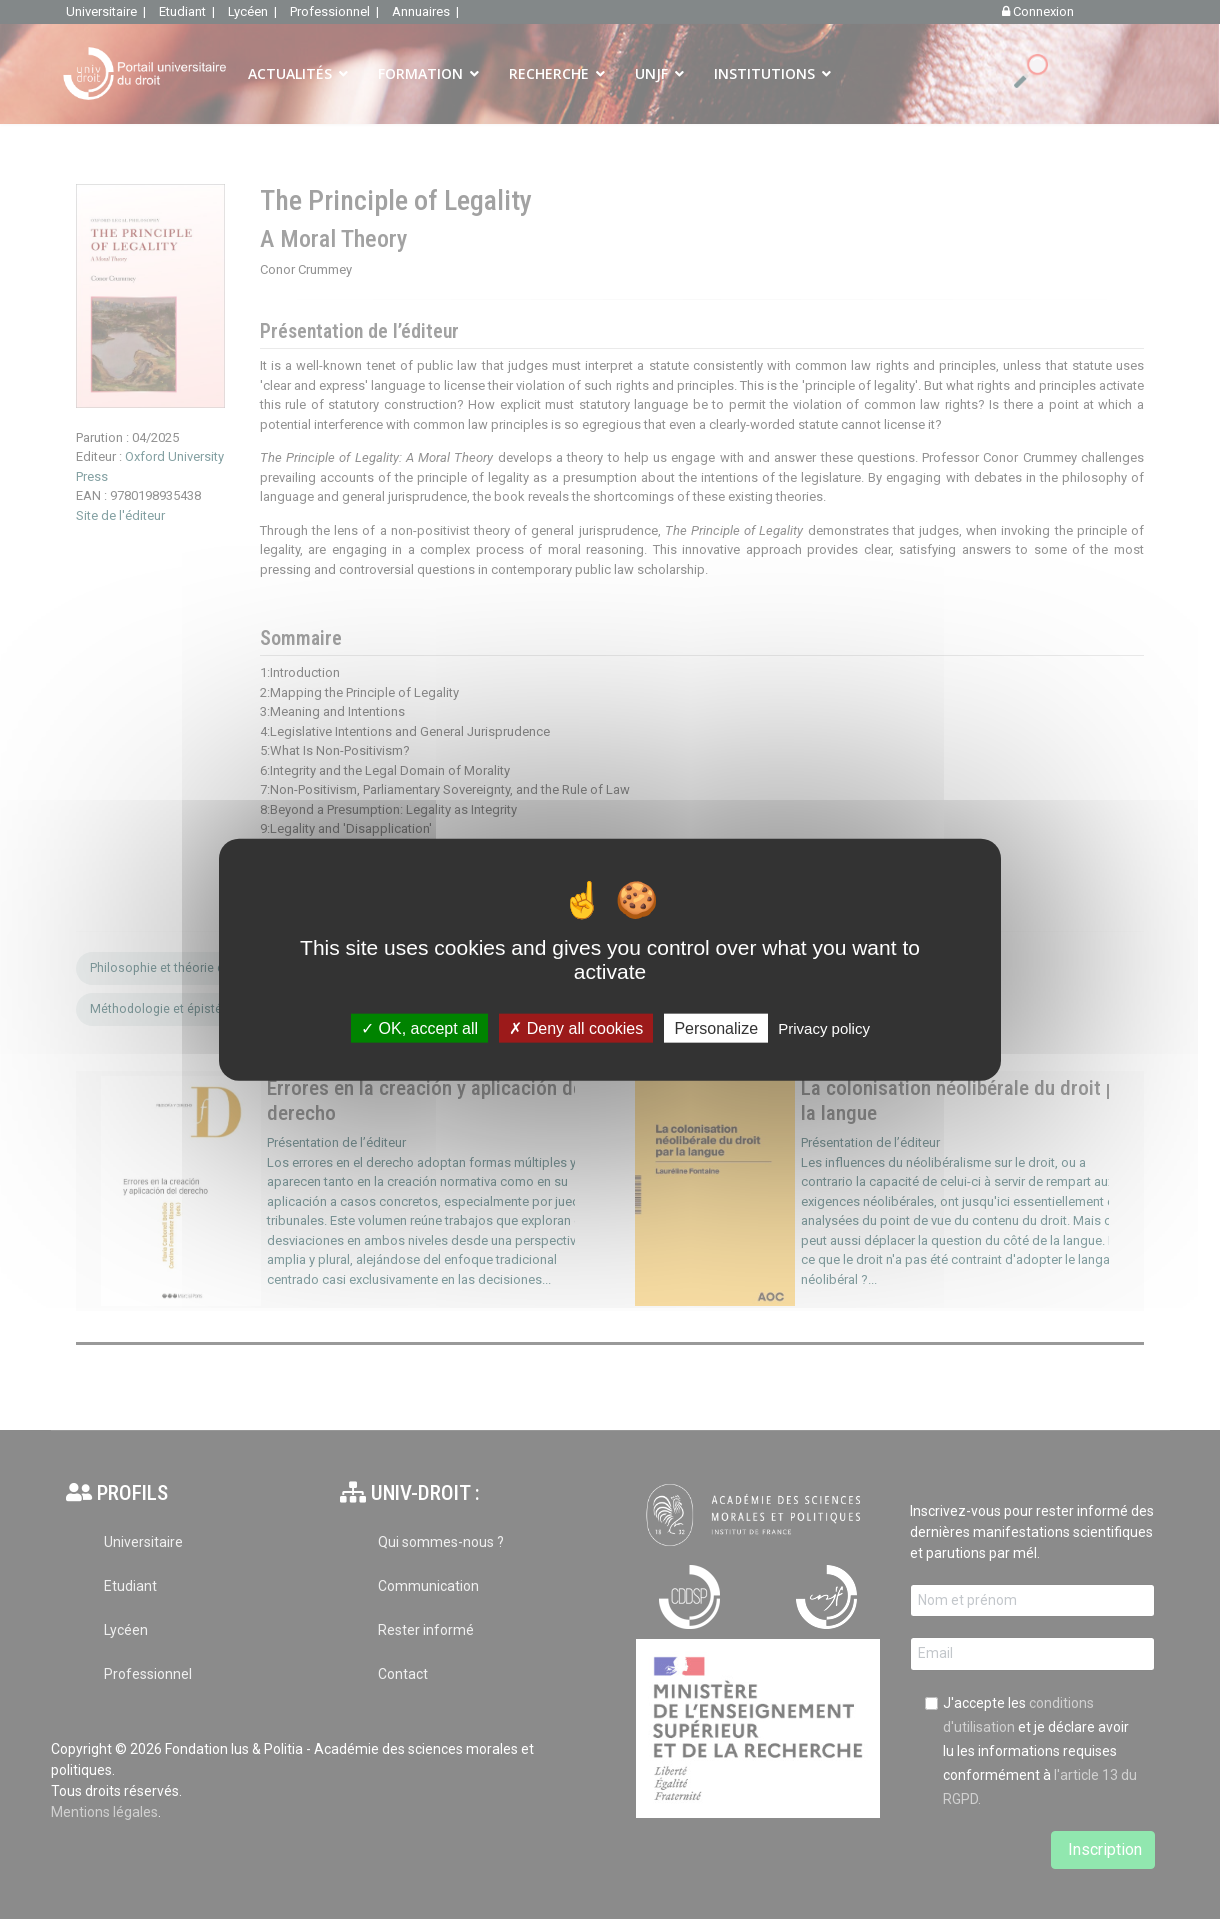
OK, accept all (419, 1028)
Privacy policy (824, 1028)
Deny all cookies (576, 1028)
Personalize (716, 1028)
